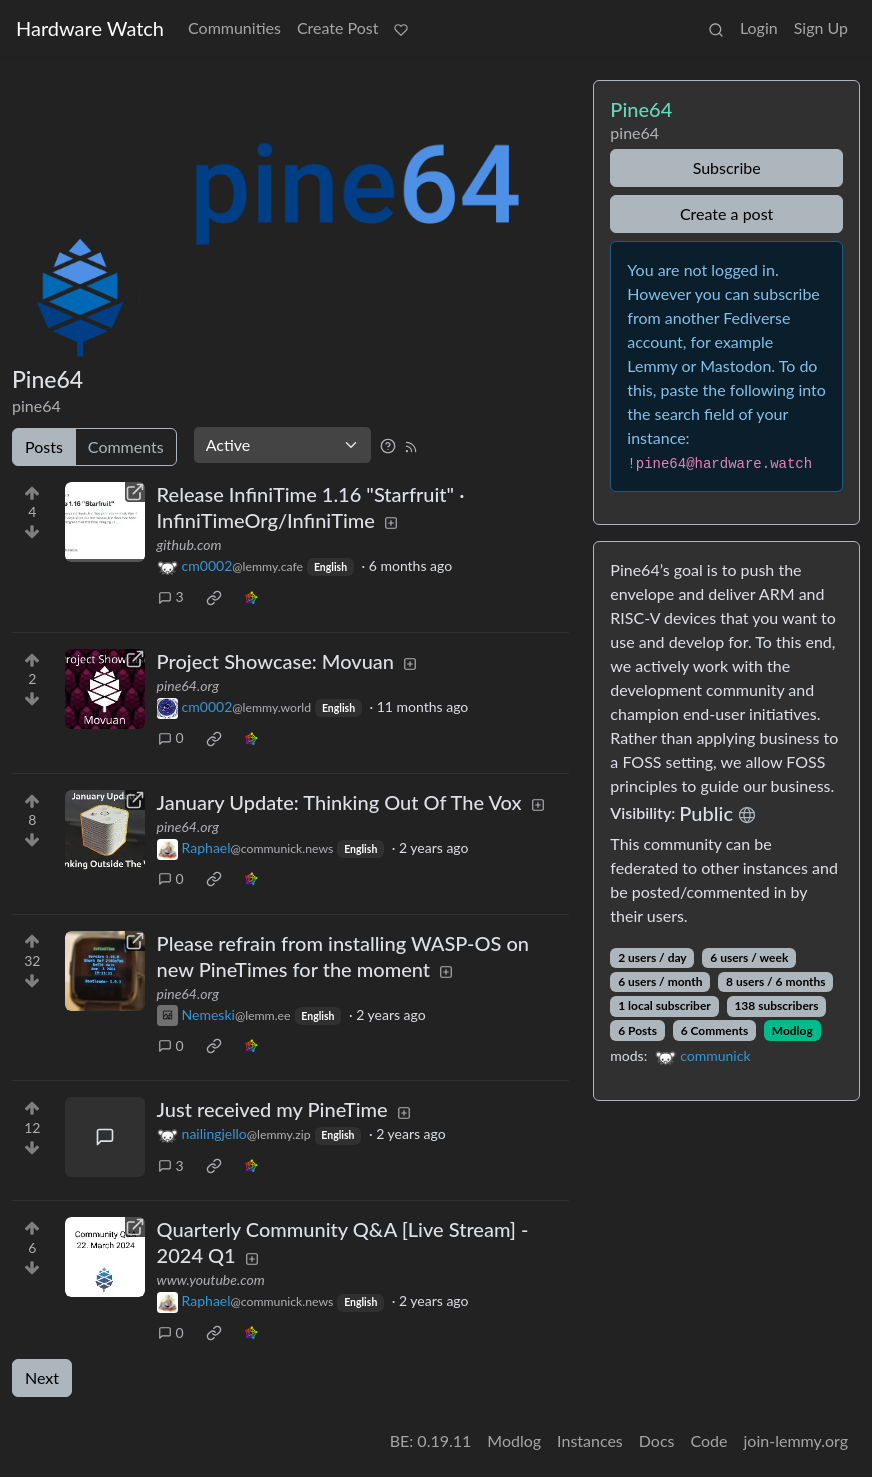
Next (42, 1377)
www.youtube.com (211, 1279)
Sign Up (821, 27)
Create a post (726, 213)
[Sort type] (282, 445)
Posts (44, 446)
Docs (657, 1440)
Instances (590, 1440)
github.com (189, 544)
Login (759, 27)
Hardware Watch (90, 28)
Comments (126, 446)
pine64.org (188, 685)
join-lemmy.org (796, 1440)
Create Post (338, 27)
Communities (234, 27)
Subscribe (727, 167)
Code (709, 1440)
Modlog (792, 1030)
